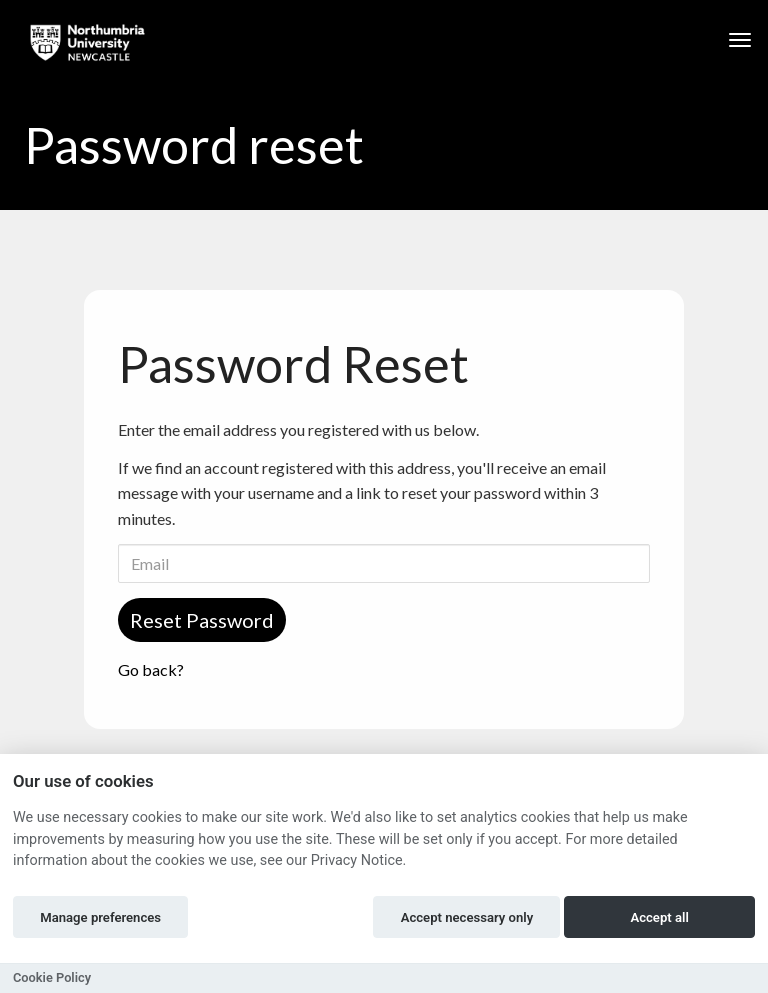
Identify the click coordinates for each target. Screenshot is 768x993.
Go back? (151, 669)
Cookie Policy (52, 977)
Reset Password (202, 620)
